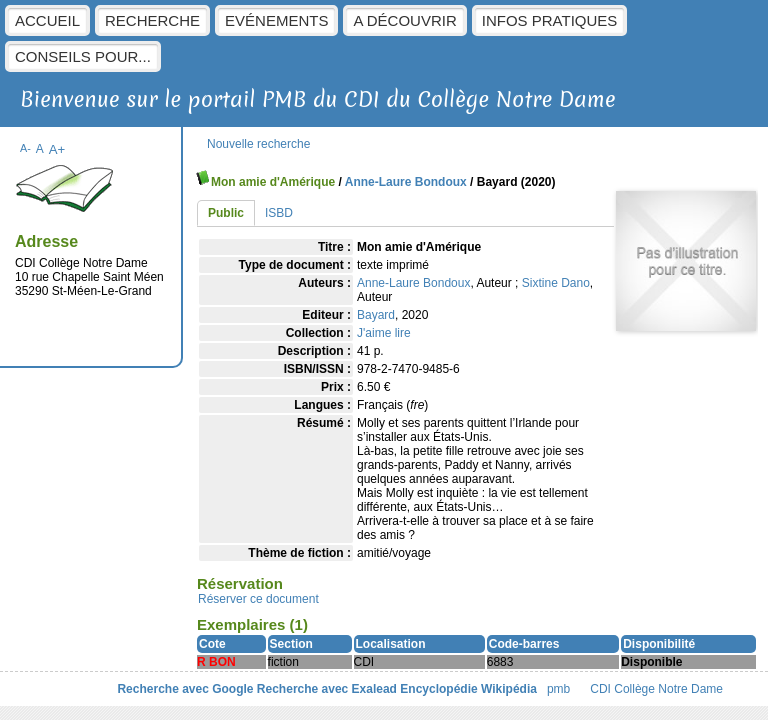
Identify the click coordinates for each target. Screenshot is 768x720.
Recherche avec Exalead (327, 689)
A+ (57, 149)
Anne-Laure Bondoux (406, 182)
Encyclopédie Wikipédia (468, 689)
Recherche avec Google (185, 689)
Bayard (376, 315)
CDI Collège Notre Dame (656, 689)
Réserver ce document (258, 599)
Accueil (47, 20)
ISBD (279, 213)
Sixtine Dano (556, 283)
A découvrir (404, 20)
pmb (558, 689)
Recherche (152, 20)
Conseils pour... (83, 56)
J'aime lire (384, 333)
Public (226, 213)
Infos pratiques (550, 20)
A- (25, 148)
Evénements (276, 20)
